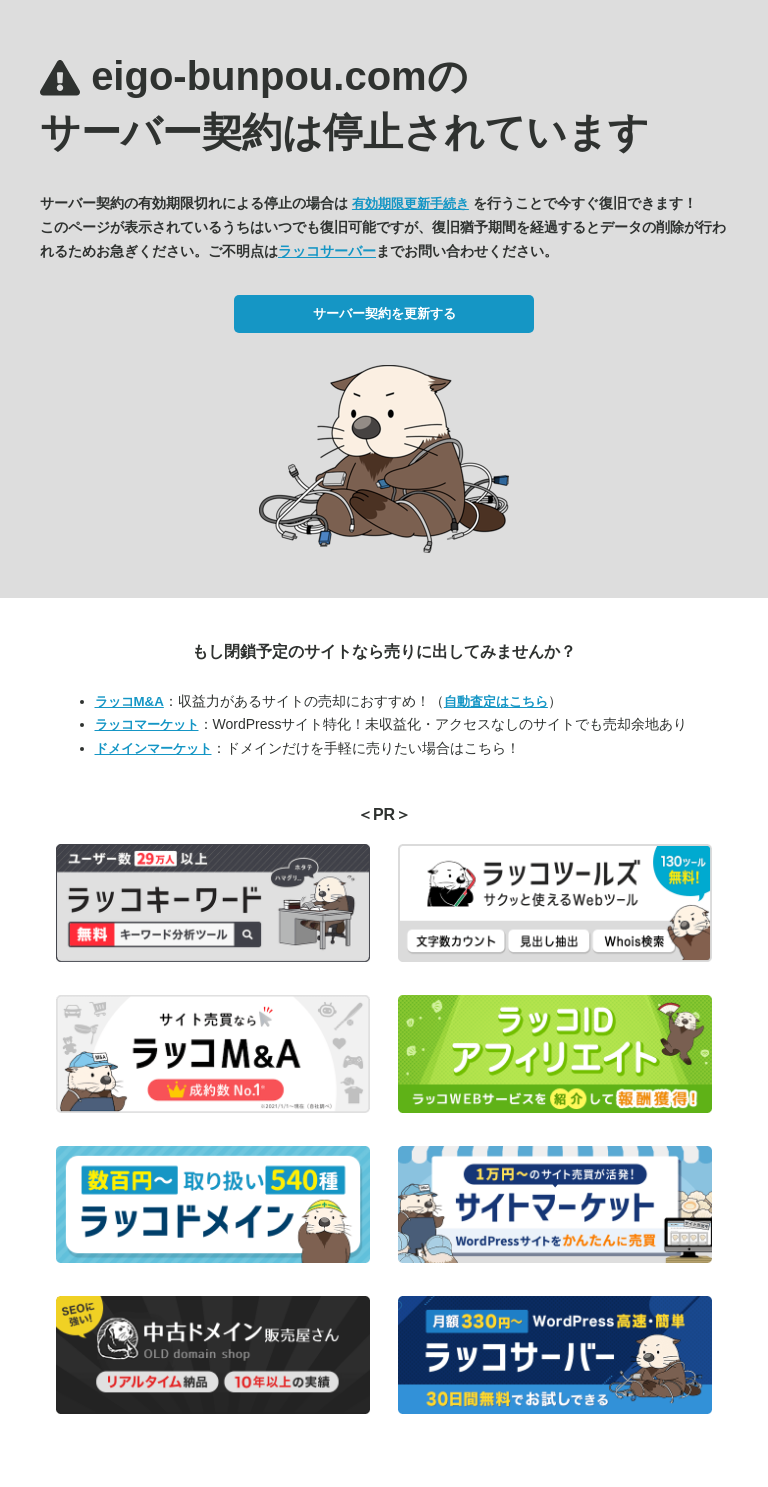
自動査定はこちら (496, 701)
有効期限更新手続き (410, 203)
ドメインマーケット (153, 748)
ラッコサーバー (327, 251)
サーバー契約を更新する (384, 313)
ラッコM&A (129, 701)
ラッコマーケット (147, 724)
